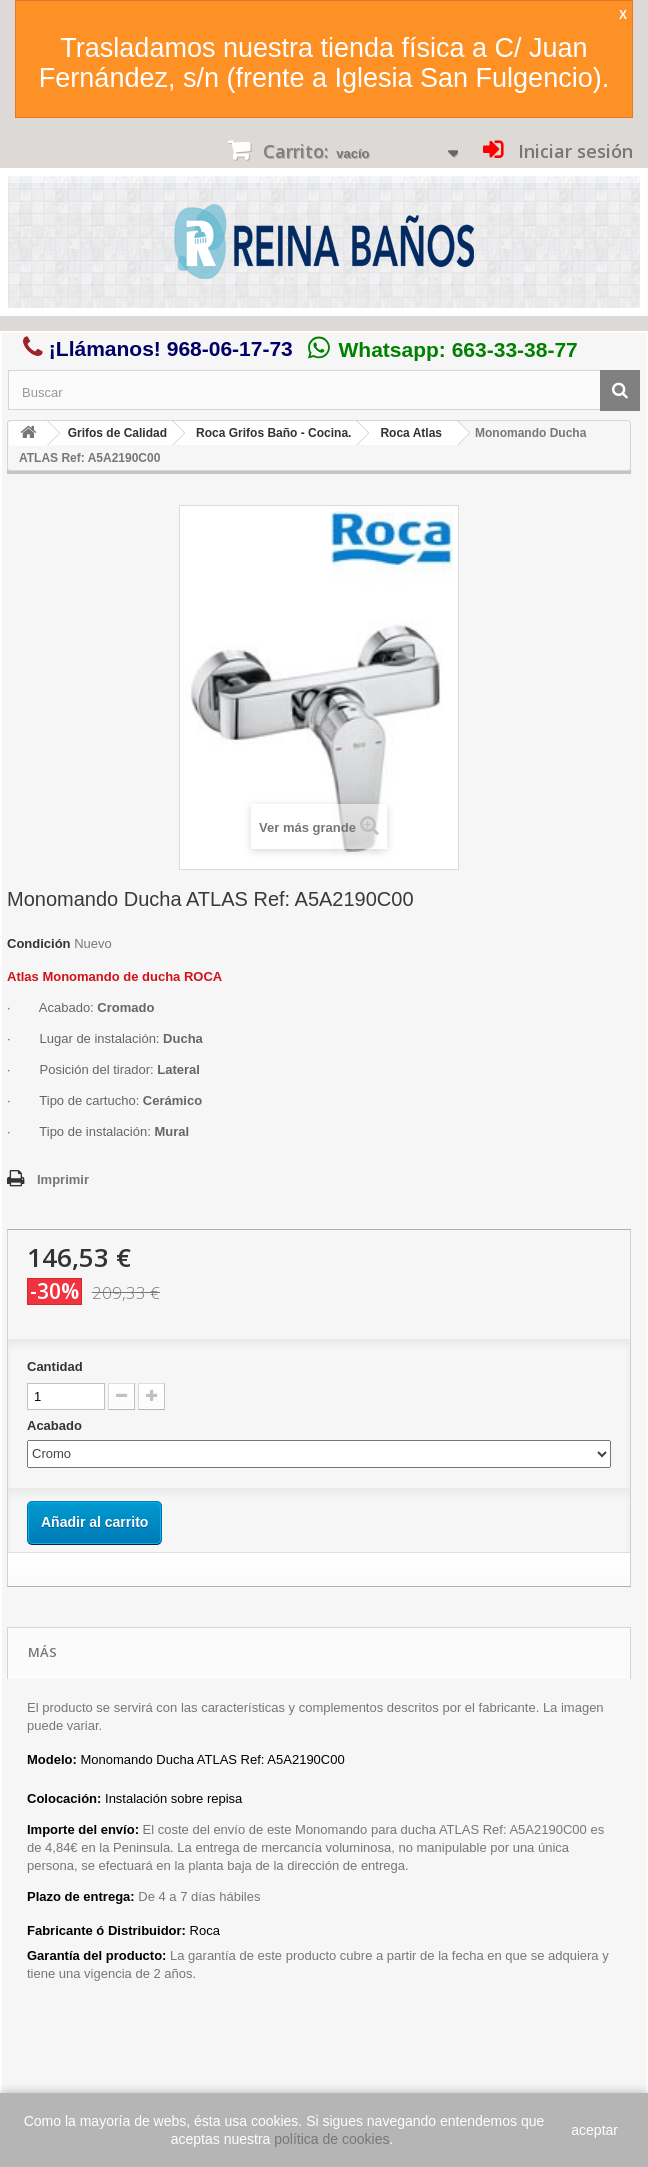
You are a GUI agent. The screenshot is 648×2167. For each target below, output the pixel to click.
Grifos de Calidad (117, 433)
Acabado (56, 1425)
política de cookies (331, 2139)
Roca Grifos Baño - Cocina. (273, 433)
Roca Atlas (411, 433)
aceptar (594, 2130)
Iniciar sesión (573, 151)
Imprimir (63, 1179)
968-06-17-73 (230, 348)
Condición (39, 943)
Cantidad (55, 1366)
